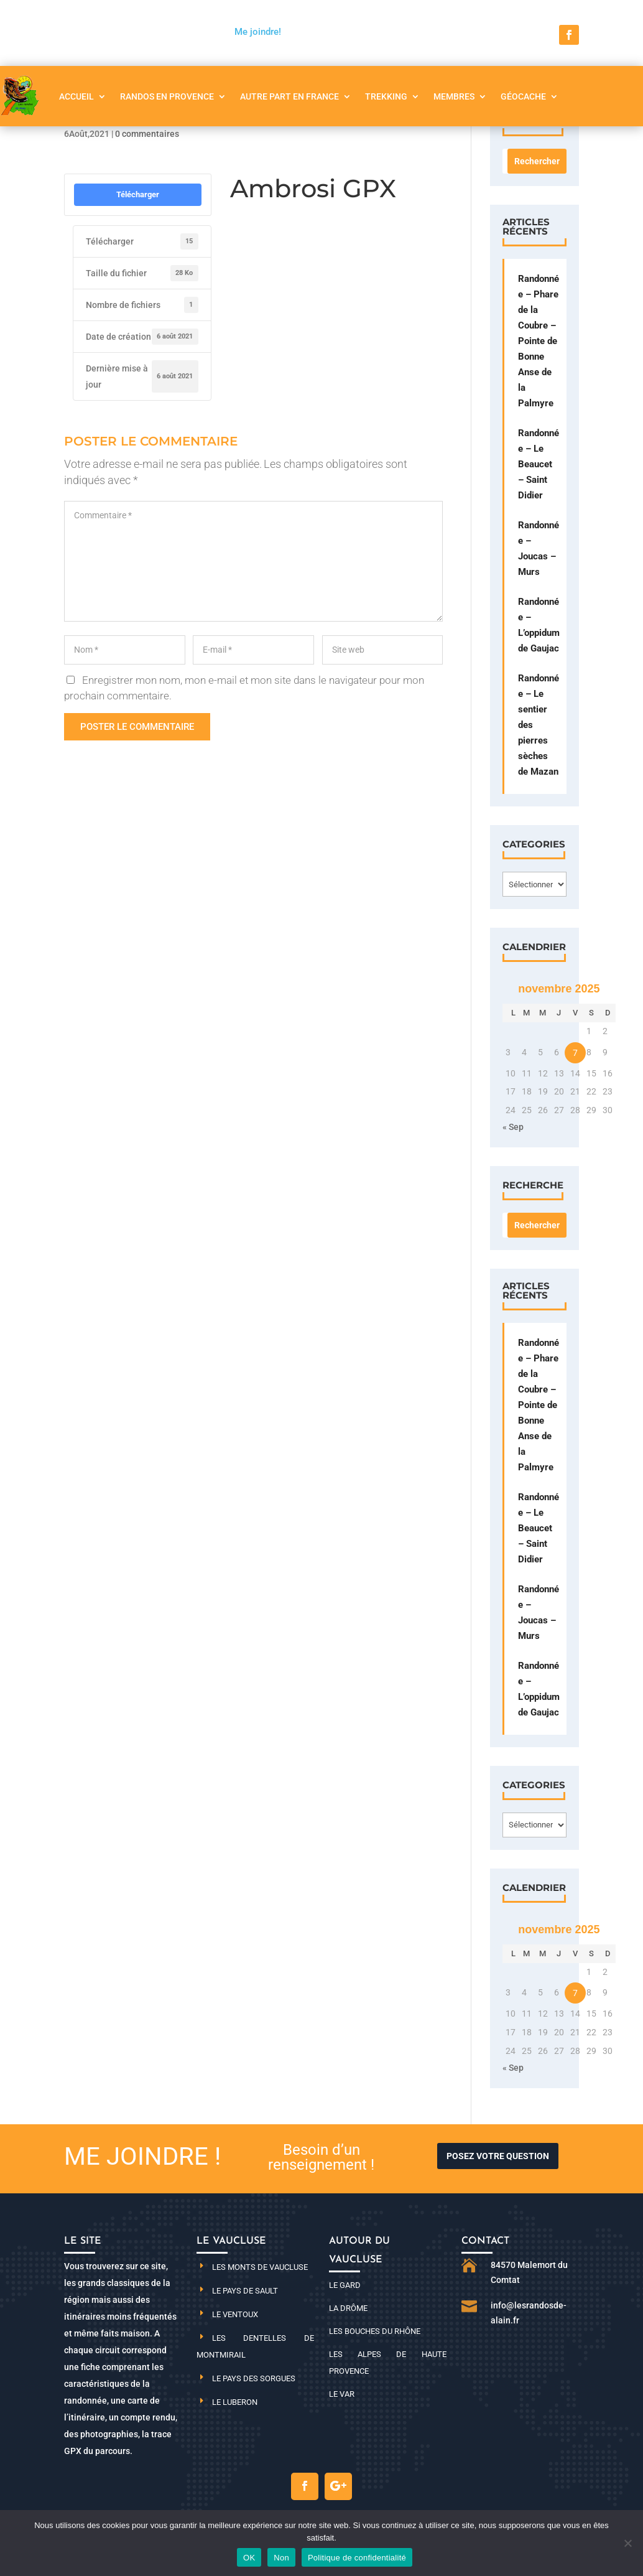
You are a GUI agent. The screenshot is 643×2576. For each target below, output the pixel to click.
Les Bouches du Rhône (374, 2331)
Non (281, 2557)
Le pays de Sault (245, 2290)
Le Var (341, 2394)
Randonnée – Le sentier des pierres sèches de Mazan (538, 725)
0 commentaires (147, 134)
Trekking (386, 96)
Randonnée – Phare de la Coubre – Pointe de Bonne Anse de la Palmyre (538, 341)
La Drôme (348, 2308)
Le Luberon (234, 2402)
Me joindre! (257, 31)
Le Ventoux (235, 2314)
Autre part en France (289, 96)
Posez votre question (497, 2156)
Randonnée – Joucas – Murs (538, 548)
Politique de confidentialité (357, 2557)
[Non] (627, 2543)
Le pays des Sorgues (253, 2378)
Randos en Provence (167, 96)
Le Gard (345, 2285)
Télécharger (137, 194)
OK (249, 2557)
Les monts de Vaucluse (260, 2267)
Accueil (76, 96)
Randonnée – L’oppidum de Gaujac (539, 625)
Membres (453, 96)
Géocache (523, 96)
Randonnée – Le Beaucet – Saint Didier (538, 464)
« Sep (513, 1127)
